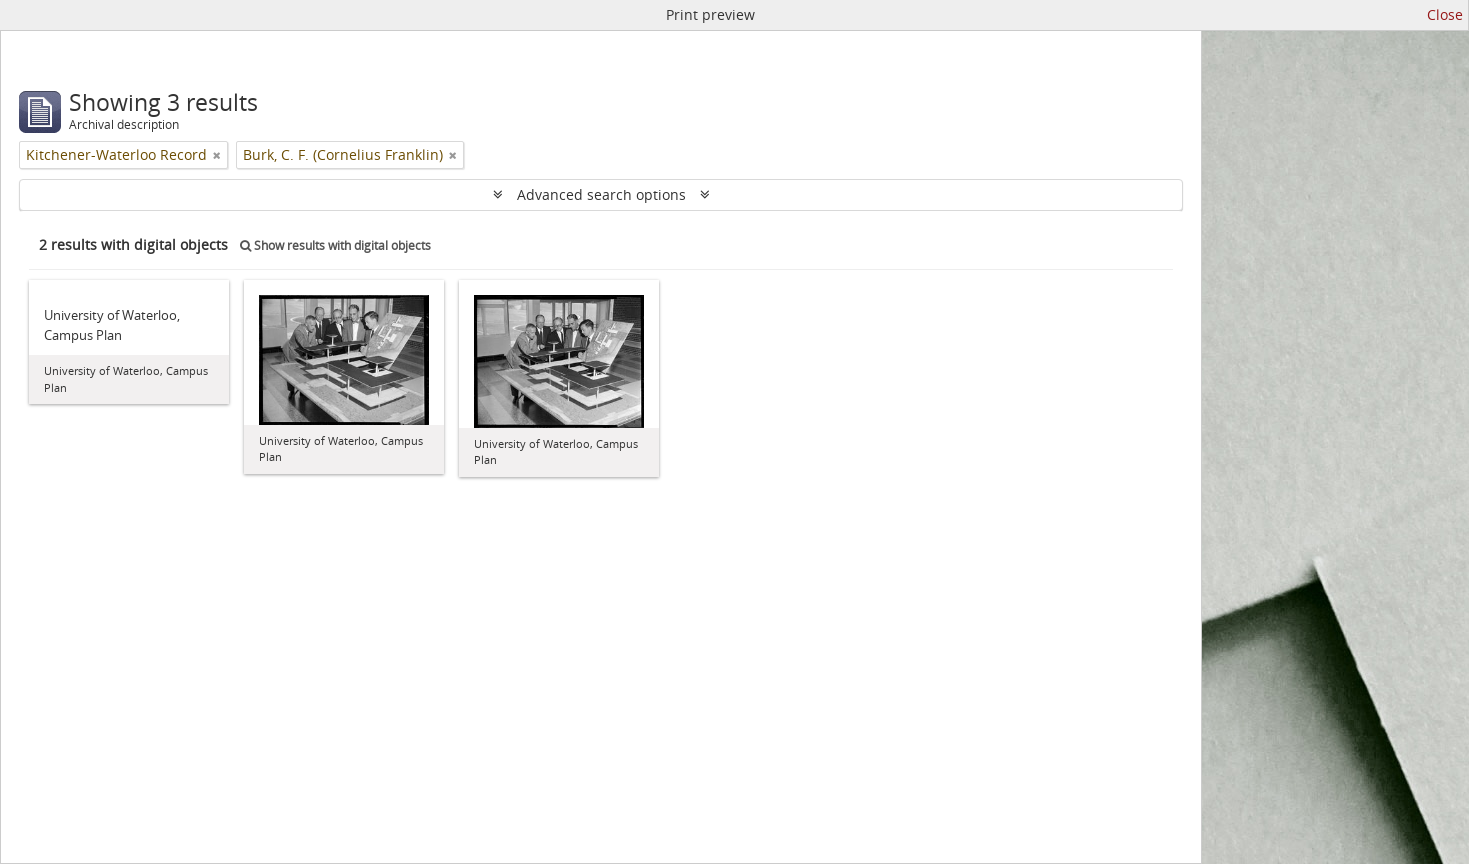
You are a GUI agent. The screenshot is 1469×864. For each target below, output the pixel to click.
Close (1445, 14)
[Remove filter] (217, 155)
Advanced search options (601, 194)
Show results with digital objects (335, 245)
